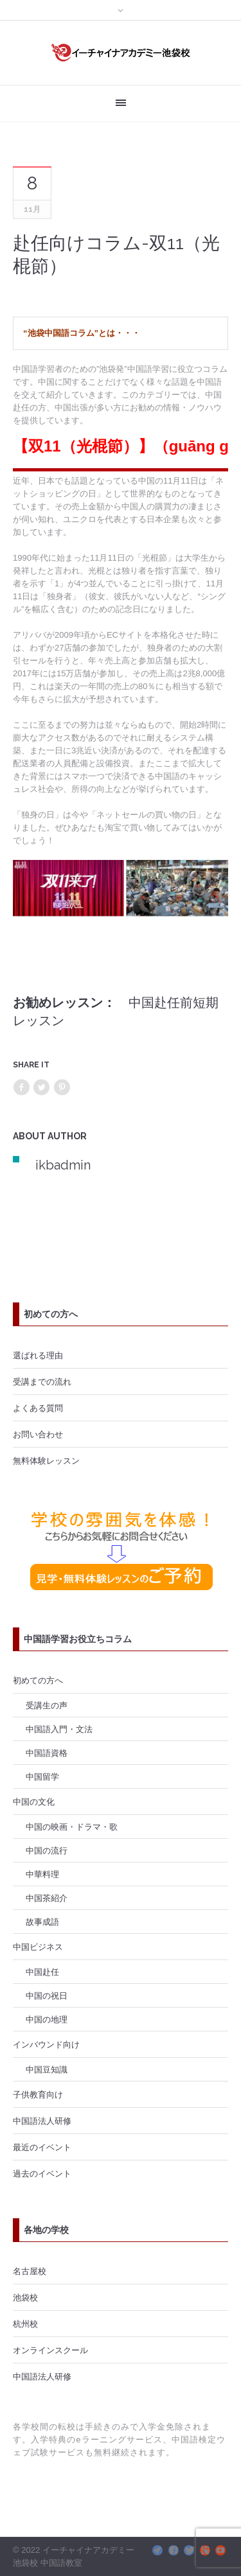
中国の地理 (46, 2019)
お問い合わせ (38, 1434)
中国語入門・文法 (59, 1729)
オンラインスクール (50, 2350)
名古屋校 (29, 2271)
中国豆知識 (46, 2069)
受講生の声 (46, 1705)
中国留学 (42, 1776)
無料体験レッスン (46, 1460)
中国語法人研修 (42, 2120)
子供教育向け (38, 2094)
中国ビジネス (38, 1946)
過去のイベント (42, 2173)
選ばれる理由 (38, 1355)
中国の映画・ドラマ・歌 (72, 1826)
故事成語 (42, 1921)
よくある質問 (38, 1408)
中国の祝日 (46, 1995)
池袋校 (25, 2297)
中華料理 (42, 1874)
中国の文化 (34, 1801)
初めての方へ (38, 1680)
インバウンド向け (46, 2044)
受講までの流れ (42, 1381)
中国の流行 (46, 1850)
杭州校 (25, 2323)
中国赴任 (42, 1971)
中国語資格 (46, 1752)
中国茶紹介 (46, 1898)
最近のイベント (42, 2147)
